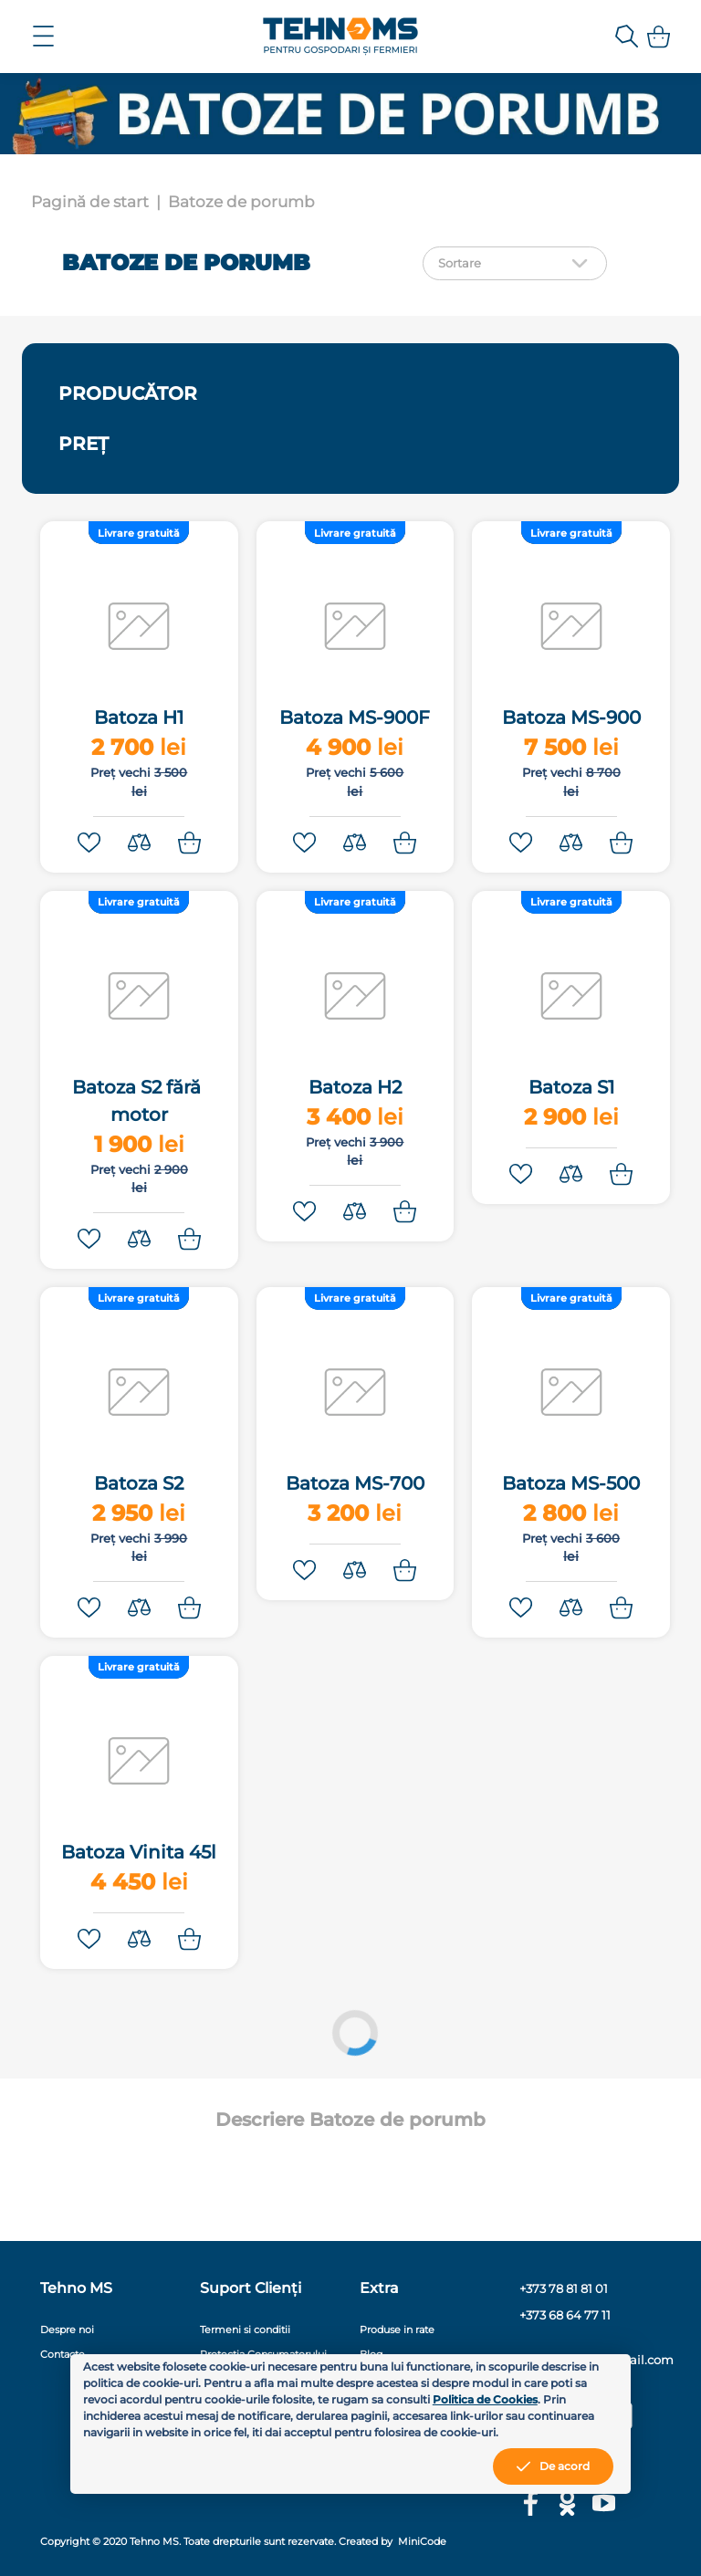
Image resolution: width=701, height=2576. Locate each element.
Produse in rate (397, 2329)
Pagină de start (90, 202)
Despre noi (67, 2329)
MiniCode (420, 2541)
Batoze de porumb (241, 202)
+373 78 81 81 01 (563, 2289)
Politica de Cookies (485, 2399)
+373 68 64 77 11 (565, 2315)
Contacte (62, 2354)
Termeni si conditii (245, 2329)
